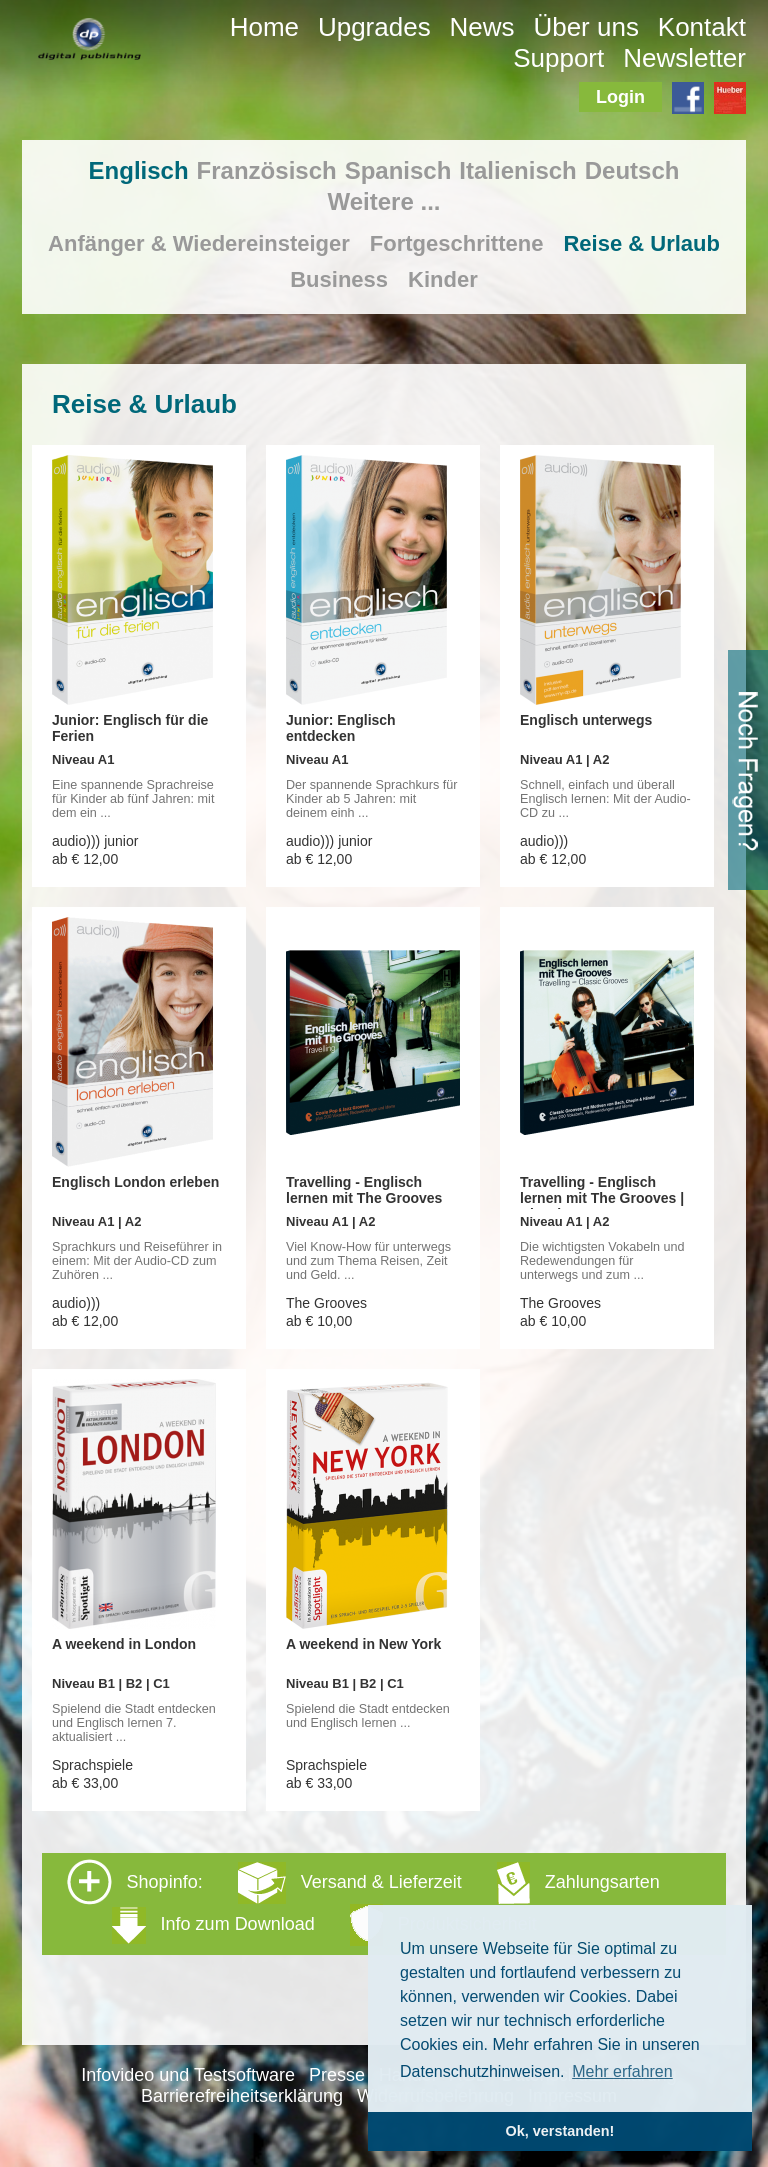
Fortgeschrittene (457, 243)
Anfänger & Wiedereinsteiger (199, 243)
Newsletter (684, 58)
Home (264, 27)
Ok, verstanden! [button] (560, 2131)
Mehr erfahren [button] (622, 2071)
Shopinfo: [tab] (363, 1902)
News (482, 27)
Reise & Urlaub (641, 243)
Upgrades (374, 27)
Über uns (586, 27)
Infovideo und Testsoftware (188, 2075)
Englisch (139, 170)
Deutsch (632, 170)
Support (558, 58)
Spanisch (398, 170)
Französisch (267, 170)
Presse (337, 2075)
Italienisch (517, 170)
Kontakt (702, 27)
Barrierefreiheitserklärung (242, 2096)
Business (339, 279)
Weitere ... (384, 201)
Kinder (443, 279)
